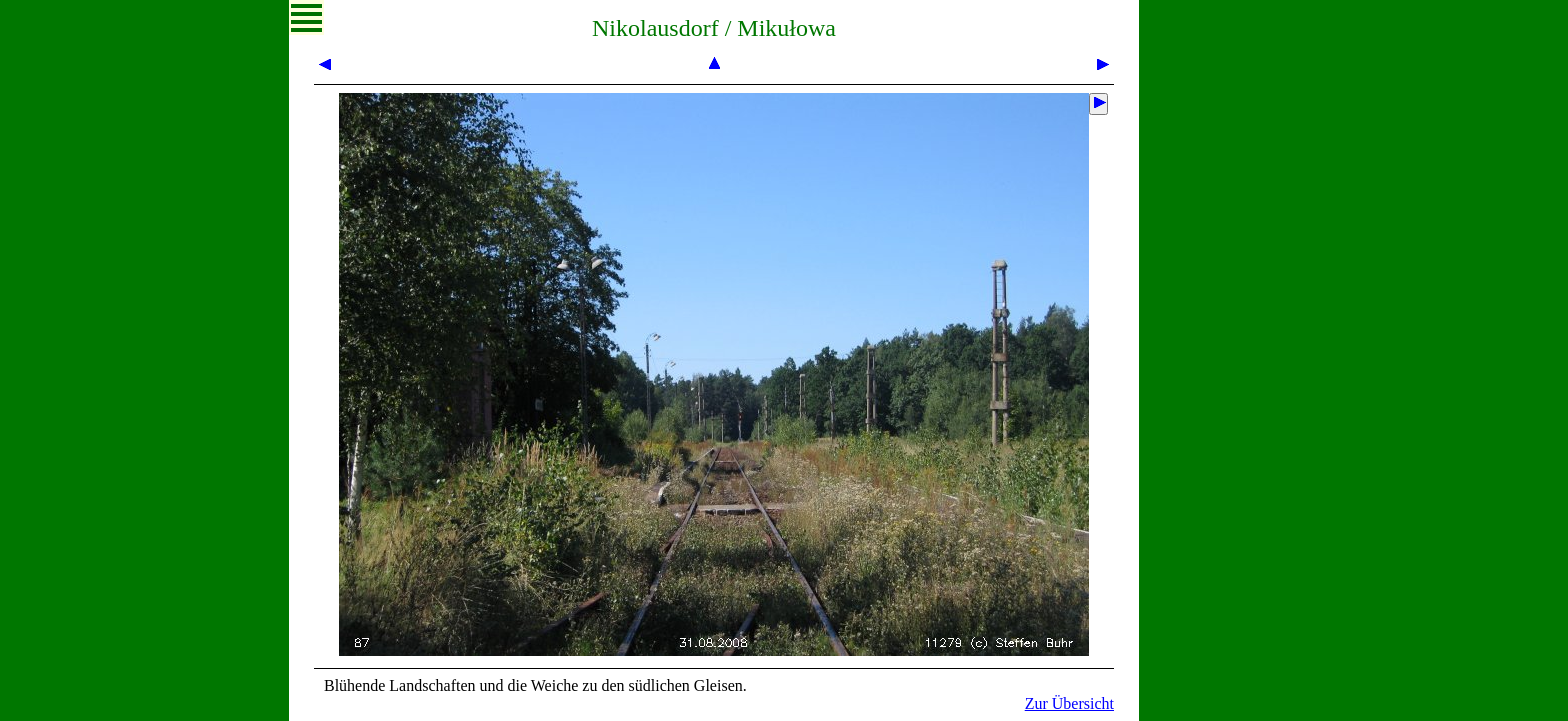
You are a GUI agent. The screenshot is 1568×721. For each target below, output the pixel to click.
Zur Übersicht (1069, 703)
